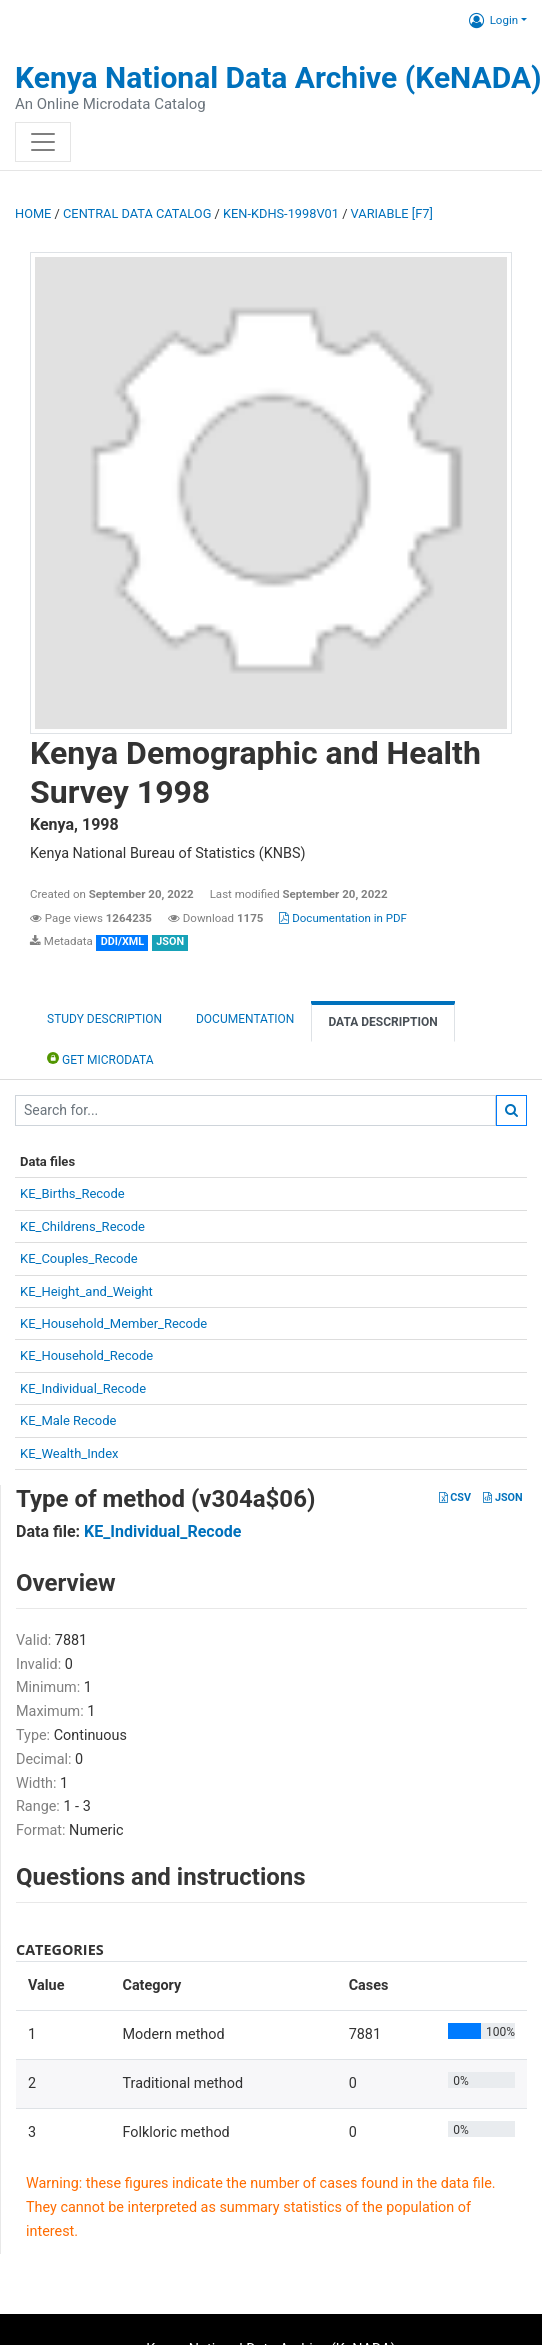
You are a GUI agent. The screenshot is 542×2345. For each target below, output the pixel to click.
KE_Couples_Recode (79, 1258)
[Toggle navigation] (43, 142)
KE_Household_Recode (86, 1355)
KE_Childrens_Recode (82, 1226)
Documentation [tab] (245, 1019)
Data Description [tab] (382, 1022)
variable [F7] (392, 213)
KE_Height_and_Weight (86, 1291)
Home (33, 213)
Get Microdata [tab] (100, 1058)
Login (493, 20)
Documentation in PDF (343, 918)
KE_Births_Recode (72, 1193)
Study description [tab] (104, 1019)
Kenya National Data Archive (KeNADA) (278, 77)
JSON (502, 1497)
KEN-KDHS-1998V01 (281, 213)
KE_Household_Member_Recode (113, 1323)
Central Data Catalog (137, 213)
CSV (455, 1497)
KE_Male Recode (68, 1420)
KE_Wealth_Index (69, 1453)
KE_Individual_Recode (83, 1388)
